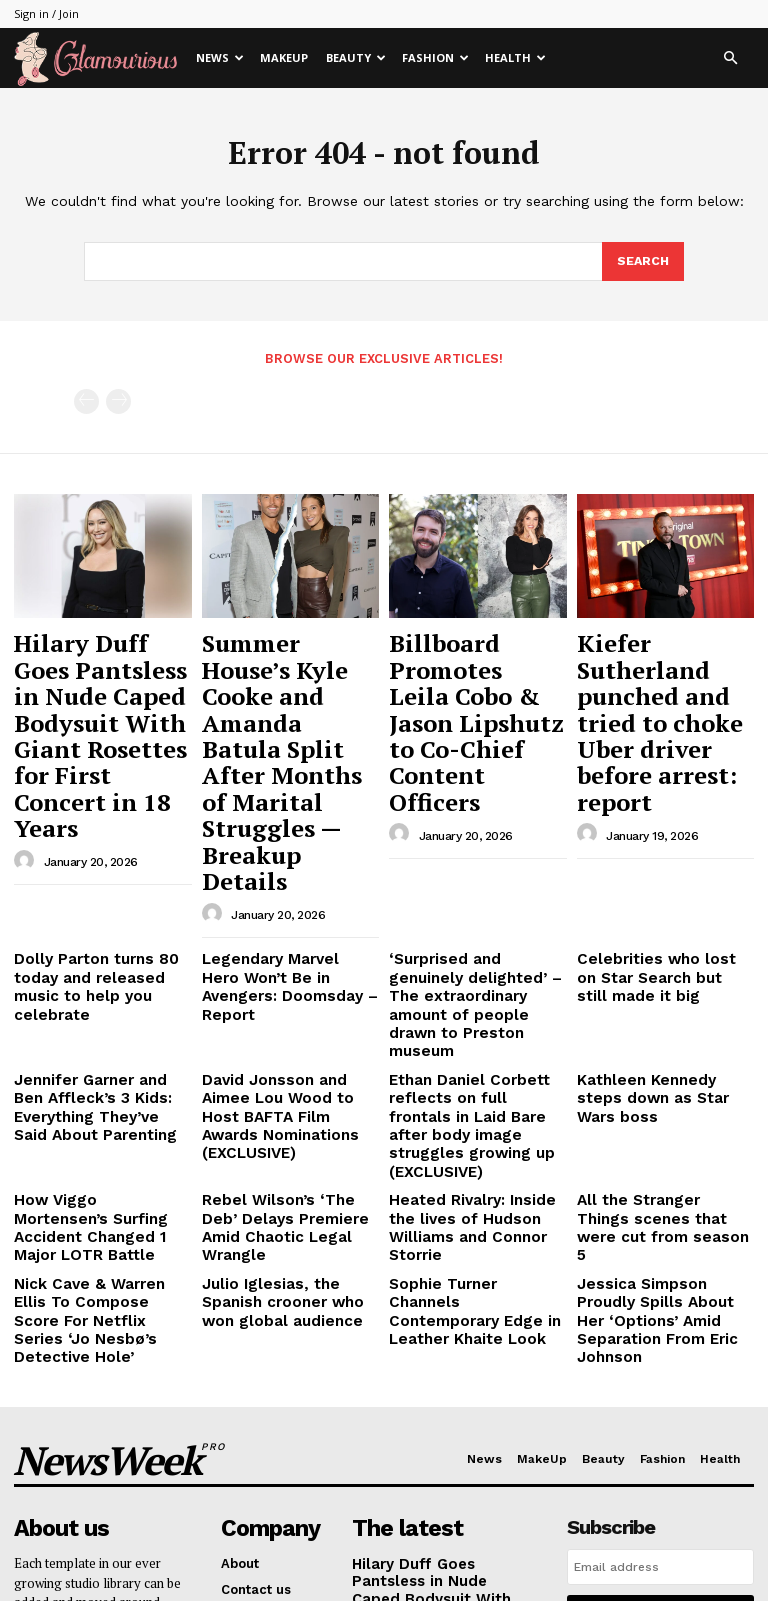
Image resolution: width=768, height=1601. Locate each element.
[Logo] (100, 58)
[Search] (642, 262)
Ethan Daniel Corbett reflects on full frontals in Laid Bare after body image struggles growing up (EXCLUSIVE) (472, 922)
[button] (730, 58)
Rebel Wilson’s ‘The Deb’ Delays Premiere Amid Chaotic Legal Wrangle (281, 995)
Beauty (356, 57)
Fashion (435, 57)
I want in (660, 1333)
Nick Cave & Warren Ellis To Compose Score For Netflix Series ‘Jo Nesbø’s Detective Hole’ (96, 1060)
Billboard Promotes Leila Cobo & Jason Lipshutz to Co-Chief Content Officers (474, 665)
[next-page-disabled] (118, 400)
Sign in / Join (46, 13)
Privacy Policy (628, 1386)
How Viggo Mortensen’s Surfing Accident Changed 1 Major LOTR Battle (100, 995)
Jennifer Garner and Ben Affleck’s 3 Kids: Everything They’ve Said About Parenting (95, 915)
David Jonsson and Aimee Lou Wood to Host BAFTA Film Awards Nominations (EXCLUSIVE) (286, 915)
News (220, 57)
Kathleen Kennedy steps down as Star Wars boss (656, 899)
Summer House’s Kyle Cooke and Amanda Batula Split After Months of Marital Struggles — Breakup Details (287, 684)
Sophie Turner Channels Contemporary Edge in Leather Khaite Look (468, 1052)
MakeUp (284, 57)
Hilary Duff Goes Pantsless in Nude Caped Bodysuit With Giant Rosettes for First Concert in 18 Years (101, 684)
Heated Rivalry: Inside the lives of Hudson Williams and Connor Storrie (473, 995)
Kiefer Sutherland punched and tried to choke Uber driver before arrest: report (665, 665)
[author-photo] (27, 760)
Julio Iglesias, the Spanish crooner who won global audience (287, 1052)
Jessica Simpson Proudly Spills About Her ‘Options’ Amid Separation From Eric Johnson (659, 1060)
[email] (660, 1288)
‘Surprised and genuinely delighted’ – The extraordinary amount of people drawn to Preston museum (471, 834)
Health (515, 57)
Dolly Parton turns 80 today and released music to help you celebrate (99, 819)
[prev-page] (86, 400)
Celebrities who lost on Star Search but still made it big (663, 819)
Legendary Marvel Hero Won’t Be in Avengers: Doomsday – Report (279, 819)
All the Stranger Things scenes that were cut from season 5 (663, 995)
